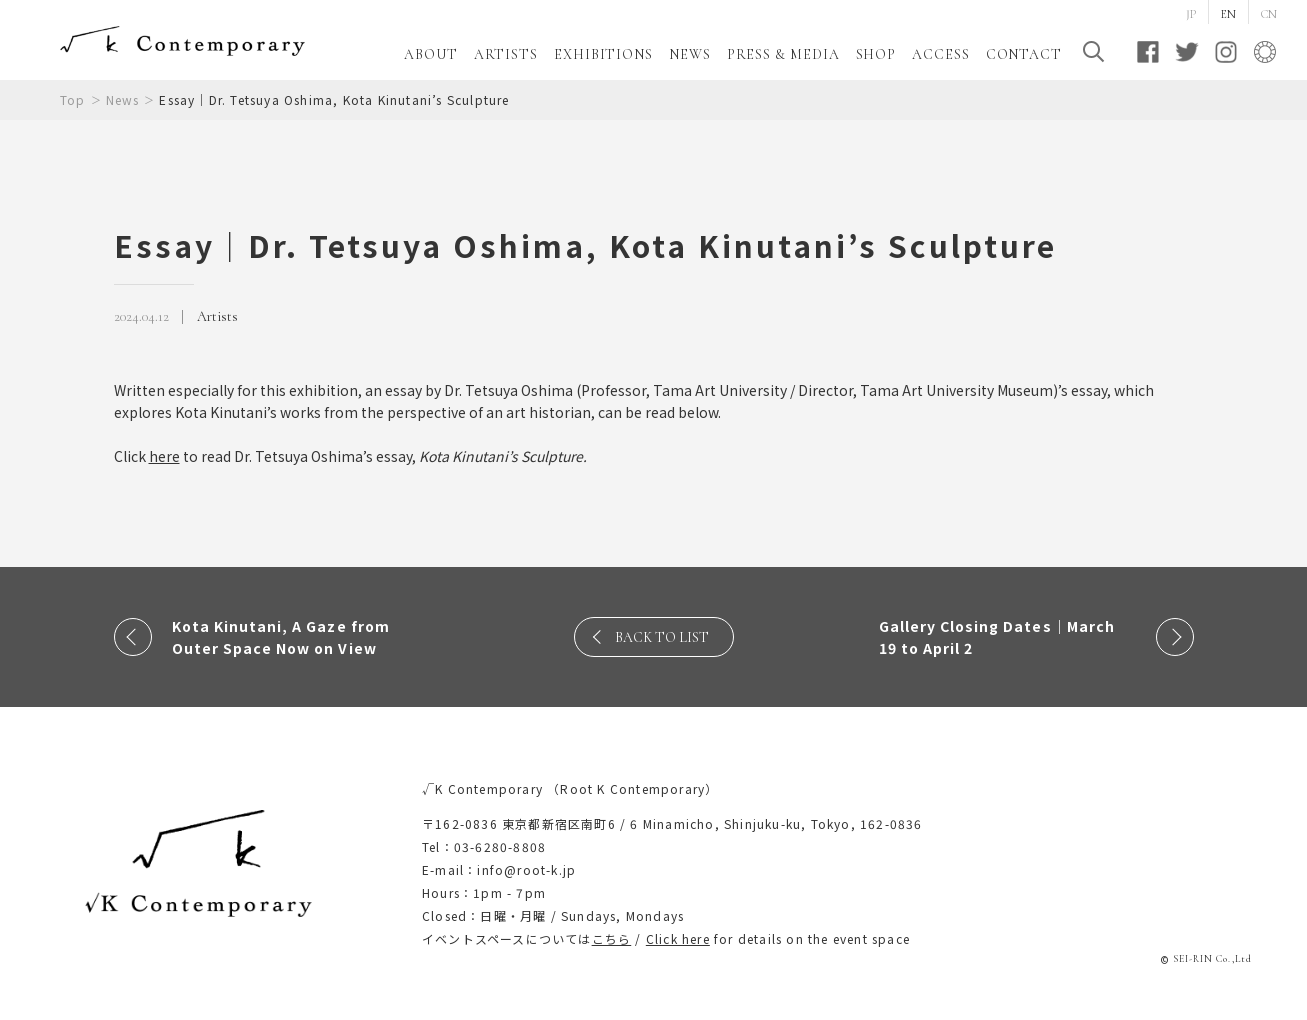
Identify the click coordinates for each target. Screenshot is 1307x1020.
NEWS (690, 54)
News (123, 99)
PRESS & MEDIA (783, 54)
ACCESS (940, 54)
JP (1191, 14)
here (164, 456)
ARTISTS (506, 54)
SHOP (876, 54)
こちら (612, 938)
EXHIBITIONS (603, 54)
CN (1269, 14)
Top (73, 99)
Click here (678, 938)
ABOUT (431, 54)
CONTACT (1024, 54)
